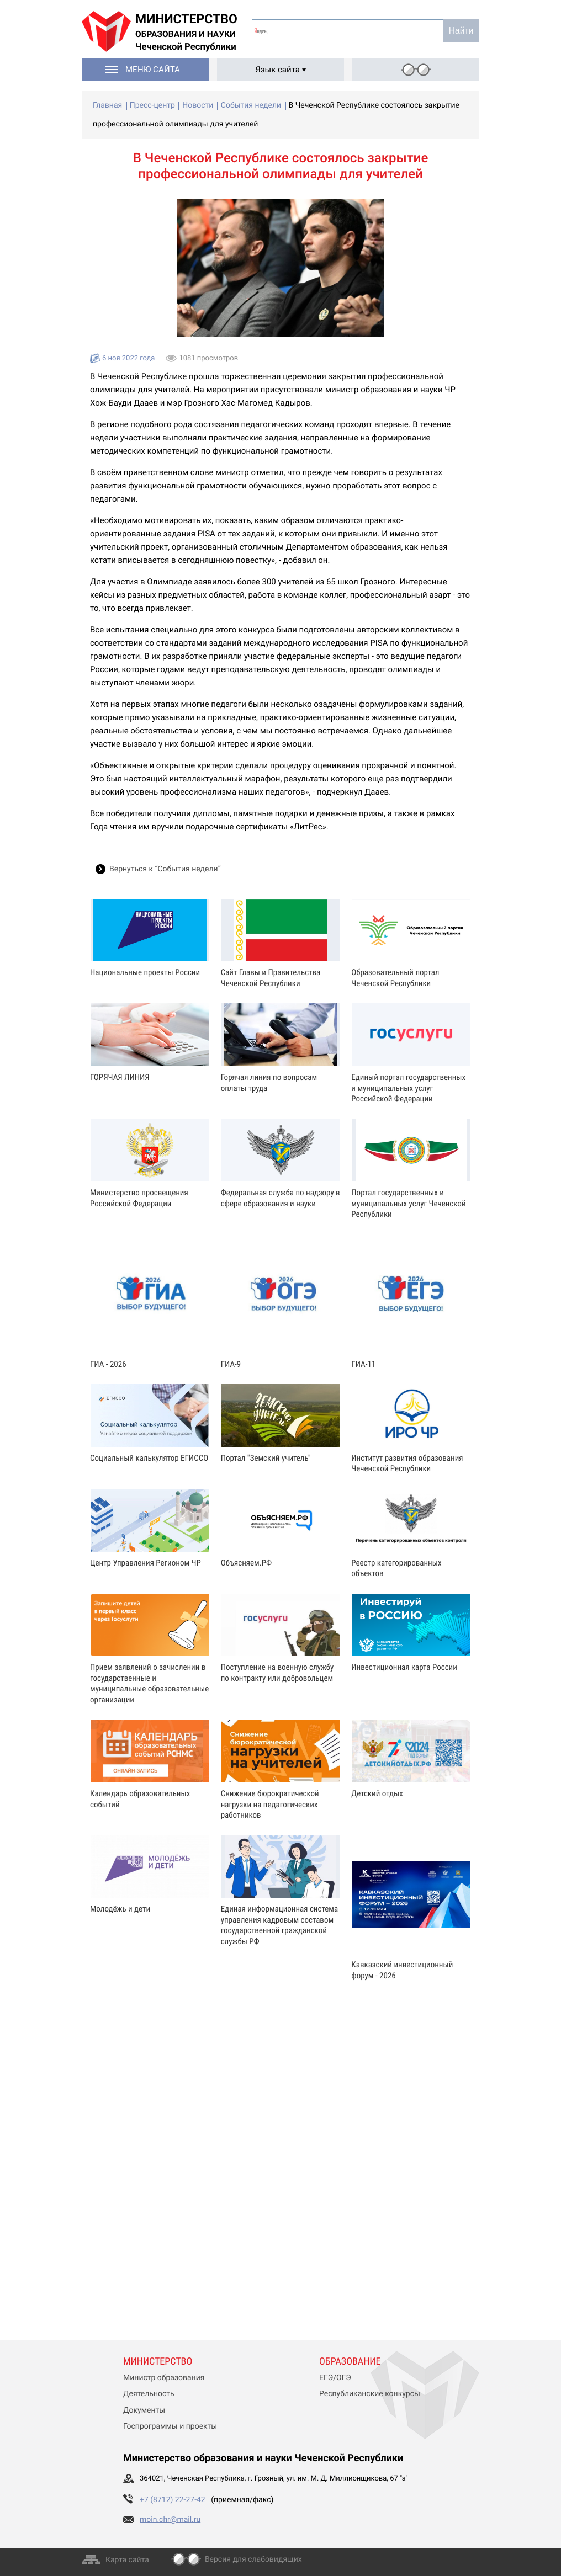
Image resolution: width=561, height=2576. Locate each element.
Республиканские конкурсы (369, 2393)
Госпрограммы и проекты (170, 2426)
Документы (144, 2410)
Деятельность (148, 2393)
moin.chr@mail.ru (170, 2519)
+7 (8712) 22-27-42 (172, 2499)
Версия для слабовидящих (253, 2559)
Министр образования (163, 2377)
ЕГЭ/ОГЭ (335, 2377)
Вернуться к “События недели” (165, 869)
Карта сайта (127, 2560)
